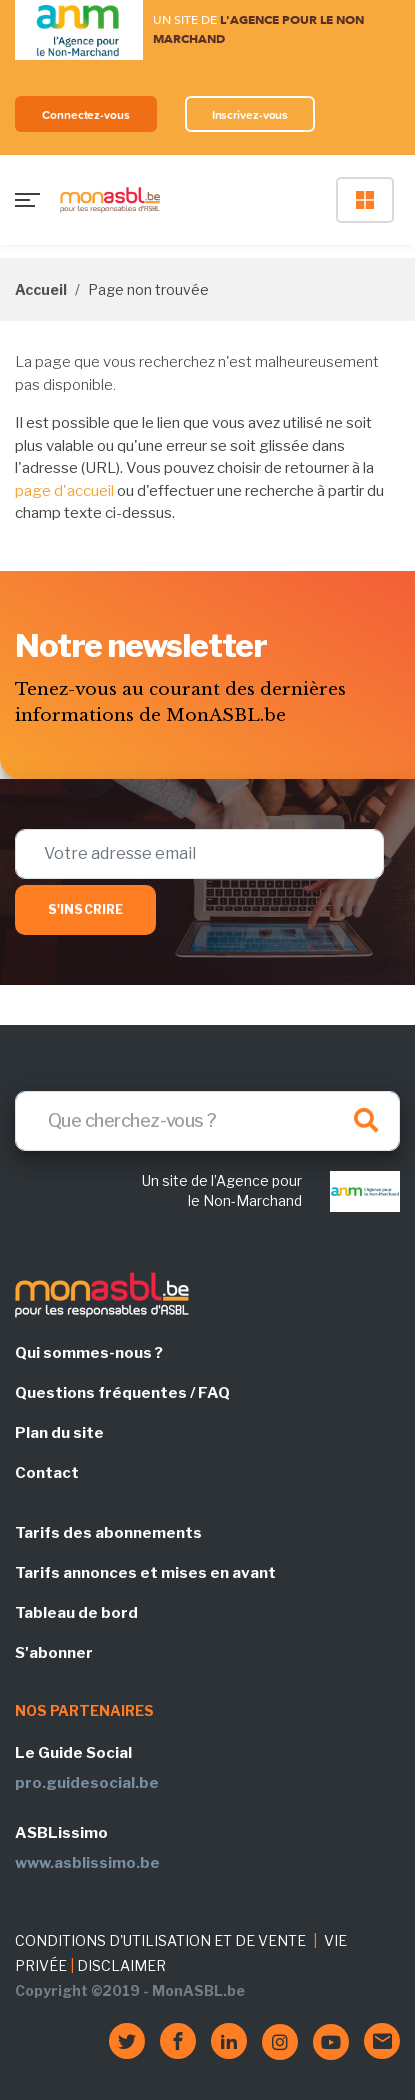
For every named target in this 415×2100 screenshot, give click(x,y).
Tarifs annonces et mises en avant (145, 1573)
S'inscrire (85, 909)
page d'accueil (64, 491)
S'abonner (54, 1653)
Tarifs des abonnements (108, 1533)
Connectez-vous (86, 114)
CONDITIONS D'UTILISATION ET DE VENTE (160, 1940)
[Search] (207, 1121)
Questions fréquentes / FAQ (122, 1393)
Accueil (41, 289)
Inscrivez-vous (250, 114)
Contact (47, 1473)
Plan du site (59, 1433)
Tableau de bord (76, 1613)
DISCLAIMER (121, 1965)
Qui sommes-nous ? (89, 1353)
